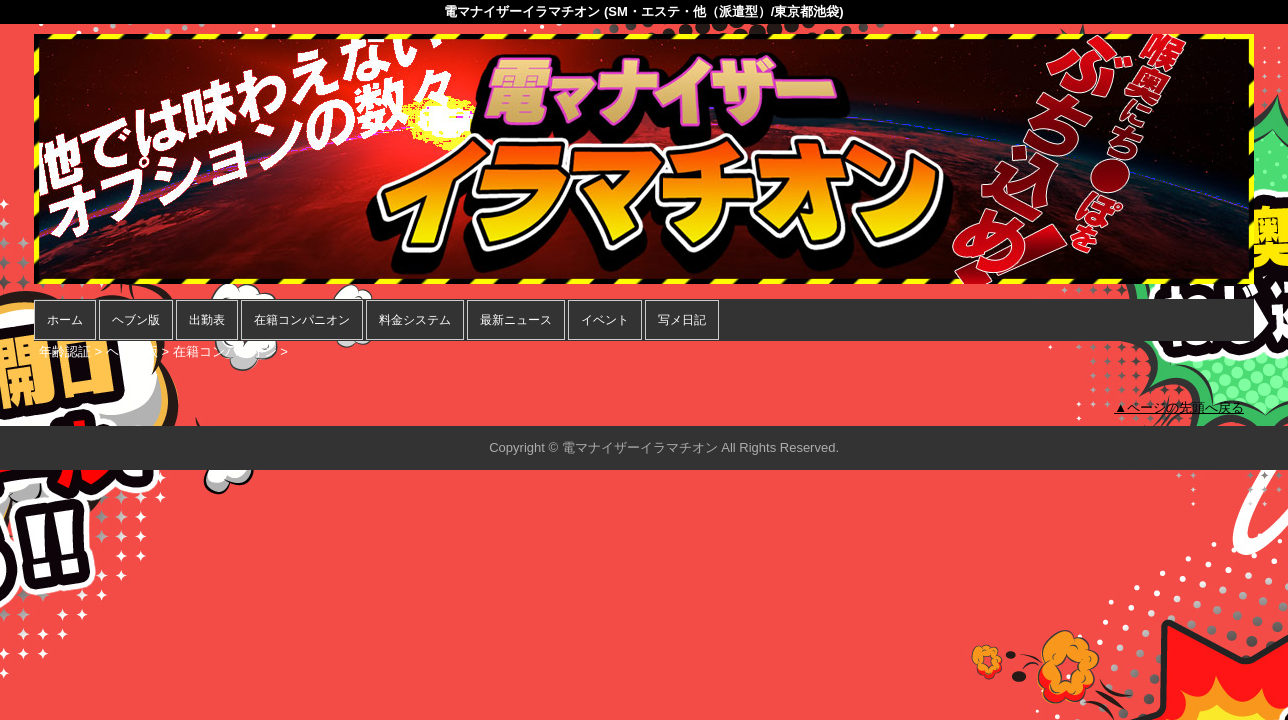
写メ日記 (682, 320)
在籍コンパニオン (302, 320)
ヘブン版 (136, 320)
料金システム (415, 320)
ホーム (65, 320)
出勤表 (207, 320)
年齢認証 (65, 351)
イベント (605, 320)
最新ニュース (516, 320)
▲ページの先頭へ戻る (1179, 407)
